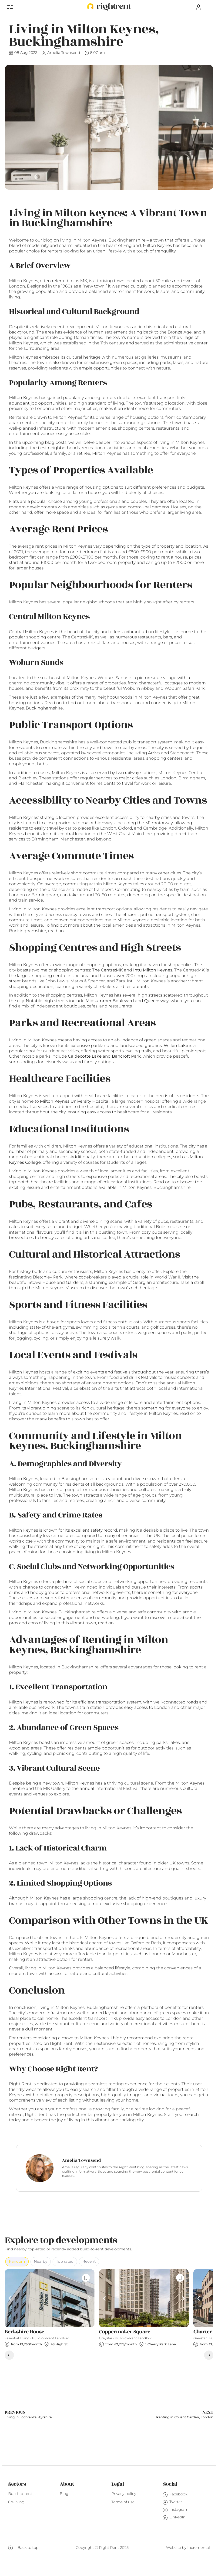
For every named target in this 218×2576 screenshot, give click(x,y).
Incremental (198, 2548)
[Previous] (9, 2355)
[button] (208, 7)
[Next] (208, 2355)
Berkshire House (24, 2332)
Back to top (23, 2548)
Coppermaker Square (124, 2332)
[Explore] (10, 7)
